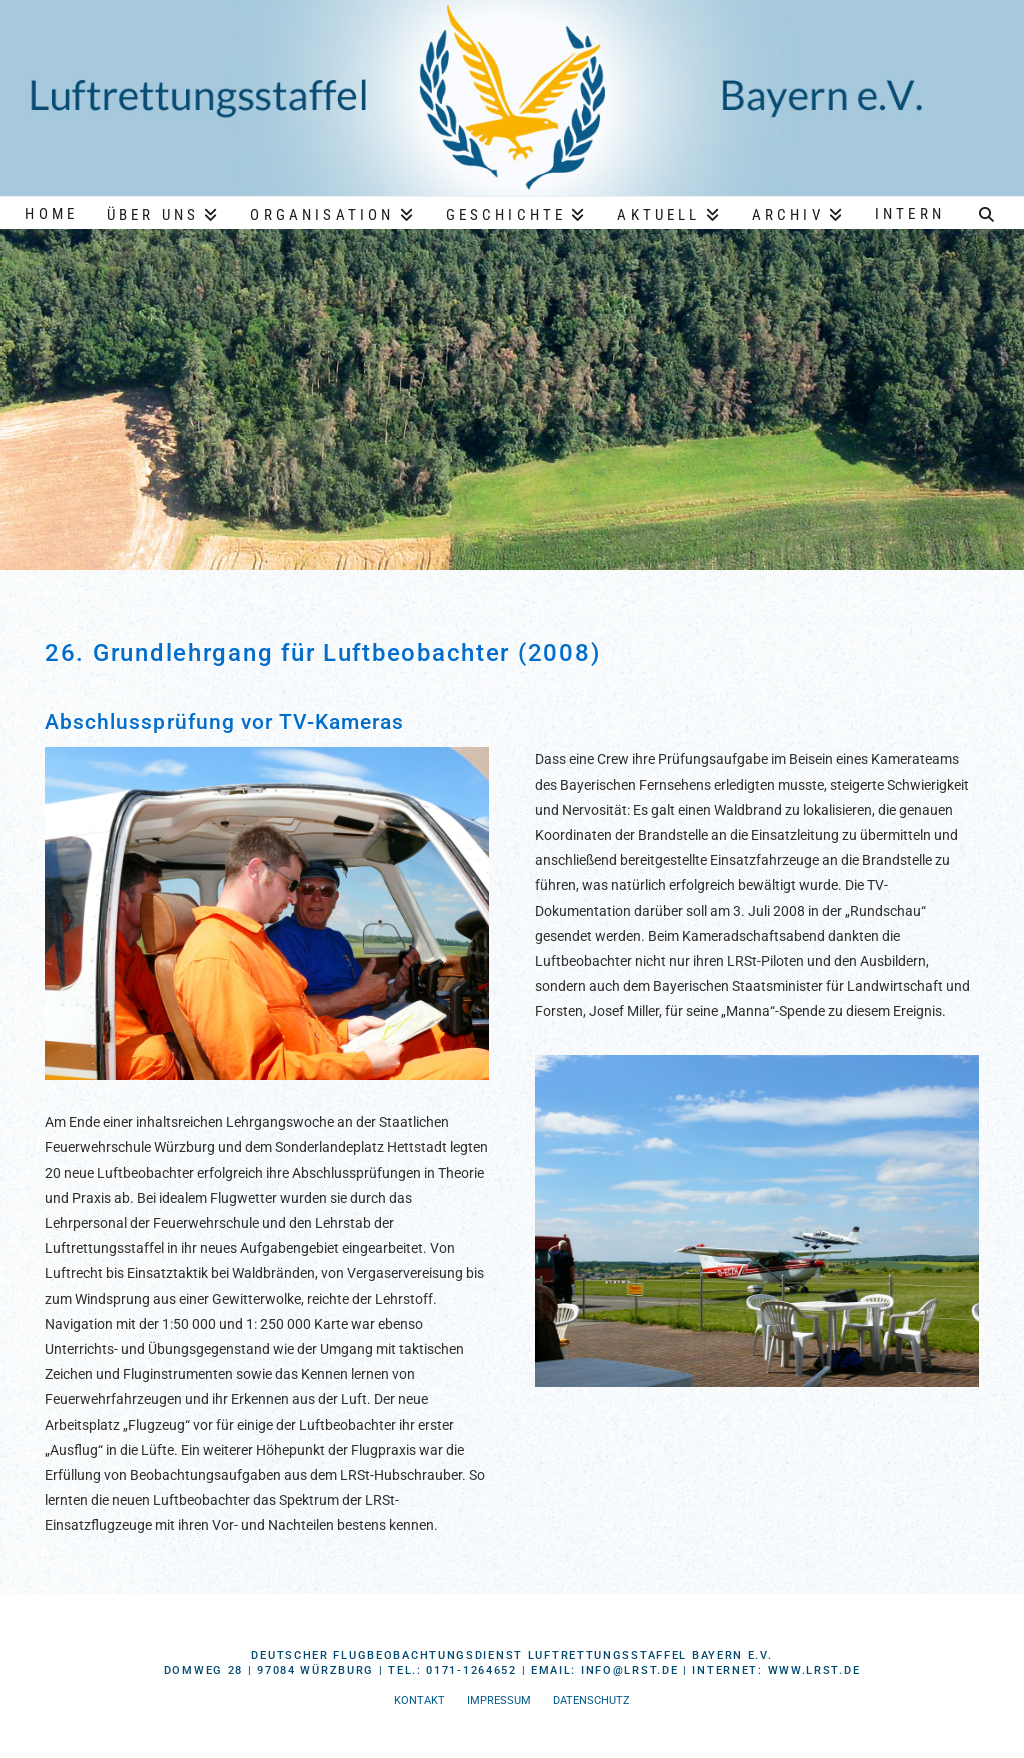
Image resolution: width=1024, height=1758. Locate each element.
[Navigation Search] (987, 212)
